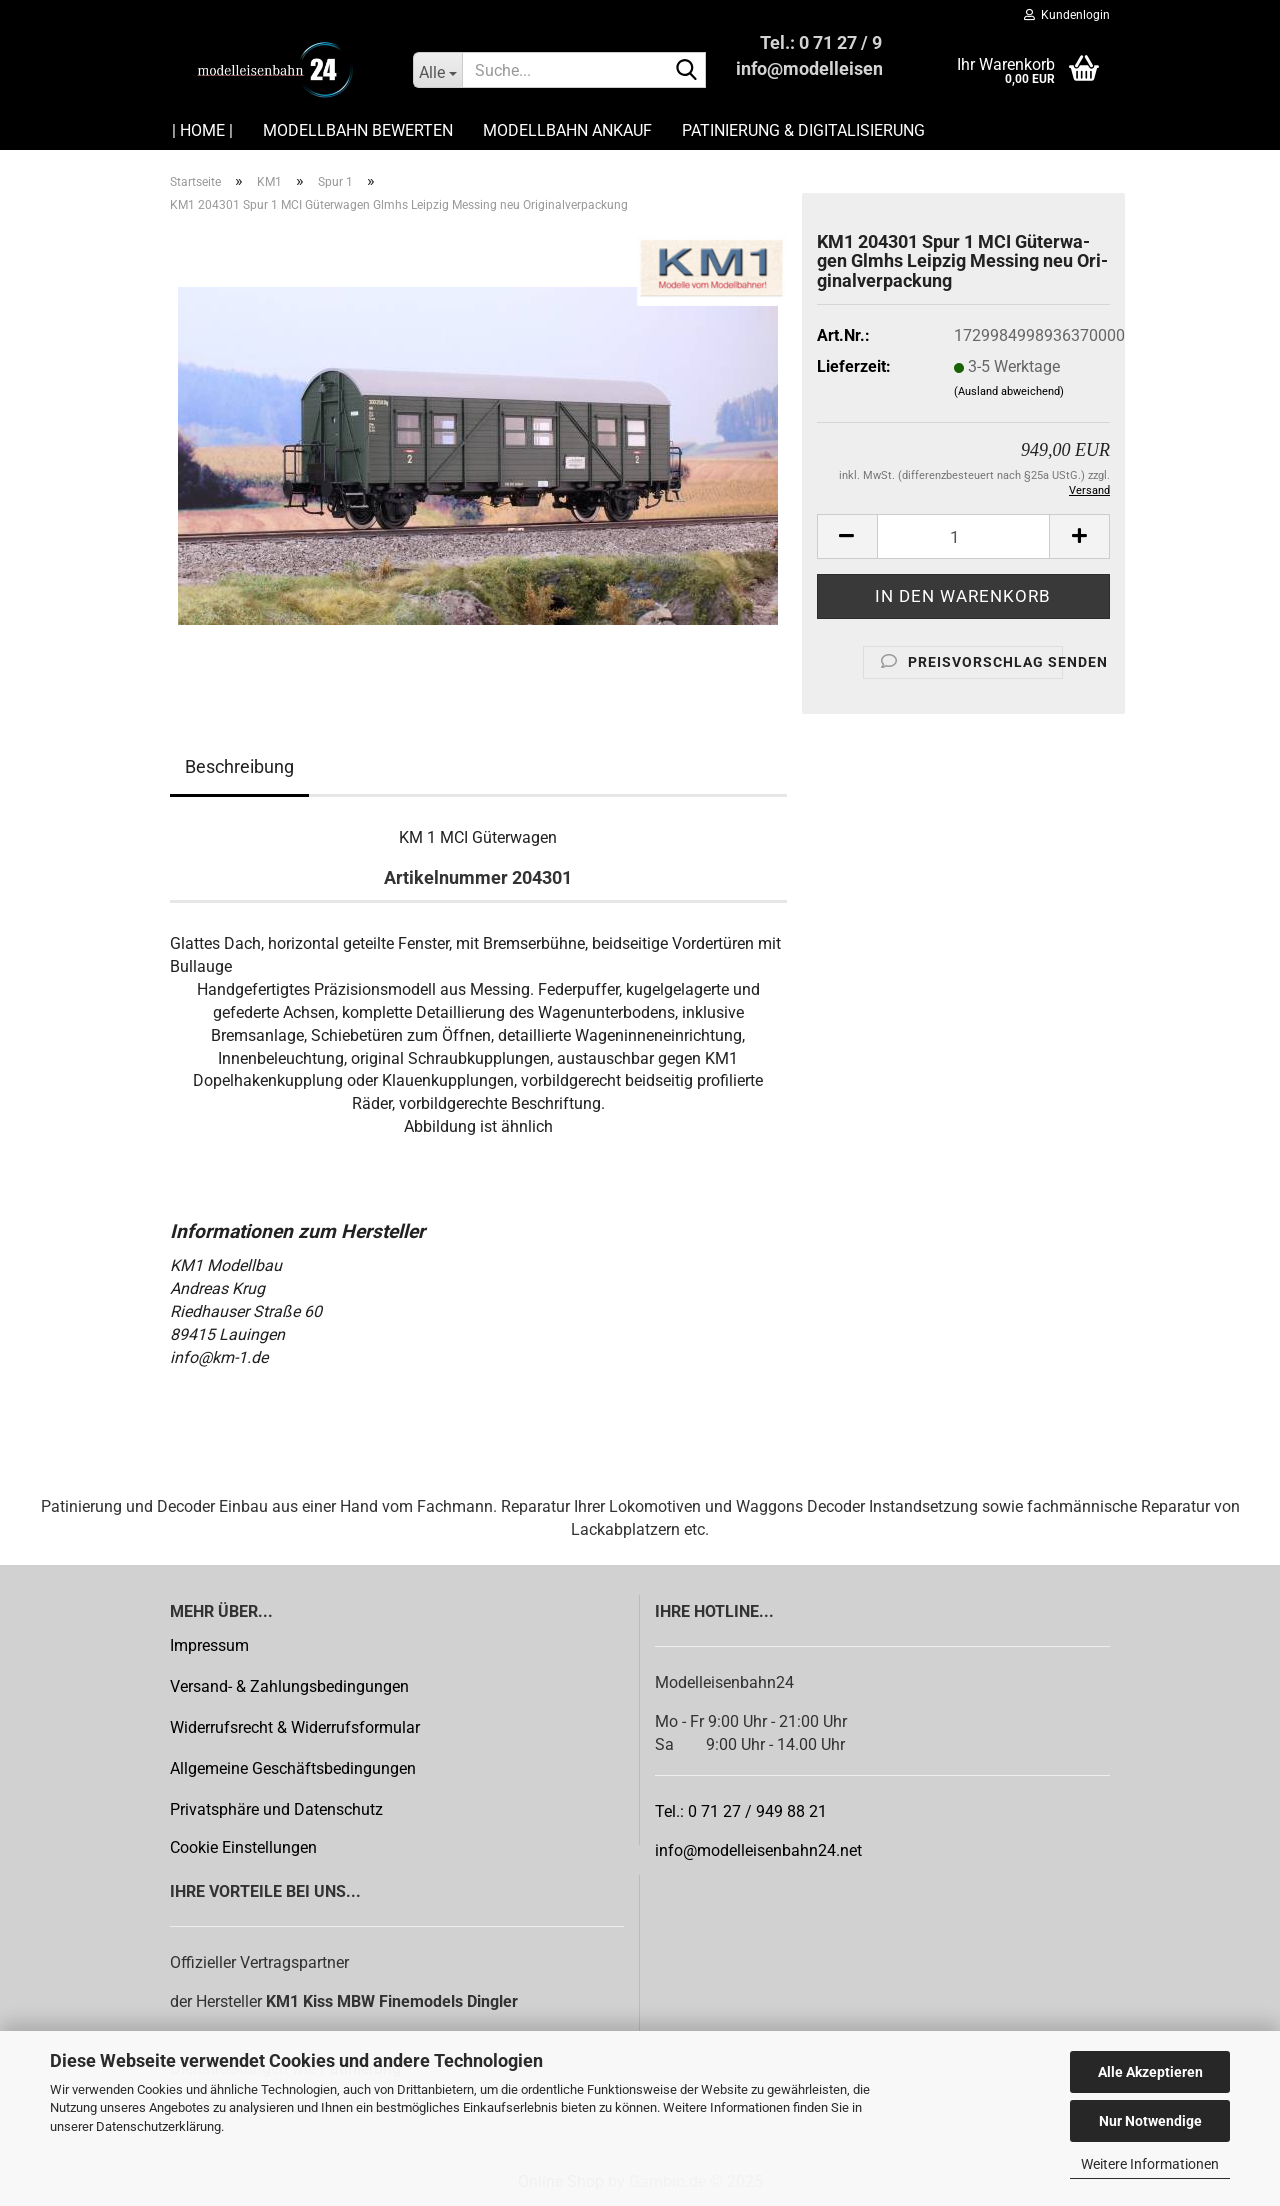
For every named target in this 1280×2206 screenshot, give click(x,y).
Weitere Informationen (1150, 2164)
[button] (847, 536)
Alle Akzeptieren (1150, 2072)
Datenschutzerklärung (158, 2126)
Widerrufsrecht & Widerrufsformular (295, 1727)
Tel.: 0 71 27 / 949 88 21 (741, 1811)
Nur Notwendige (1150, 2121)
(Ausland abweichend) (1009, 391)
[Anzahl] (963, 536)
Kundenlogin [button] (1067, 15)
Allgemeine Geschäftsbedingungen (293, 1768)
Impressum (209, 1645)
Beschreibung (239, 766)
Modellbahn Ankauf (567, 130)
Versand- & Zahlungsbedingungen (289, 1686)
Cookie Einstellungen (243, 1847)
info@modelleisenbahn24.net (758, 1850)
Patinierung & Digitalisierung (803, 130)
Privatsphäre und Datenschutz (276, 1809)
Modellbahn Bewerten (358, 130)
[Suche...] (438, 70)
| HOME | (202, 130)
